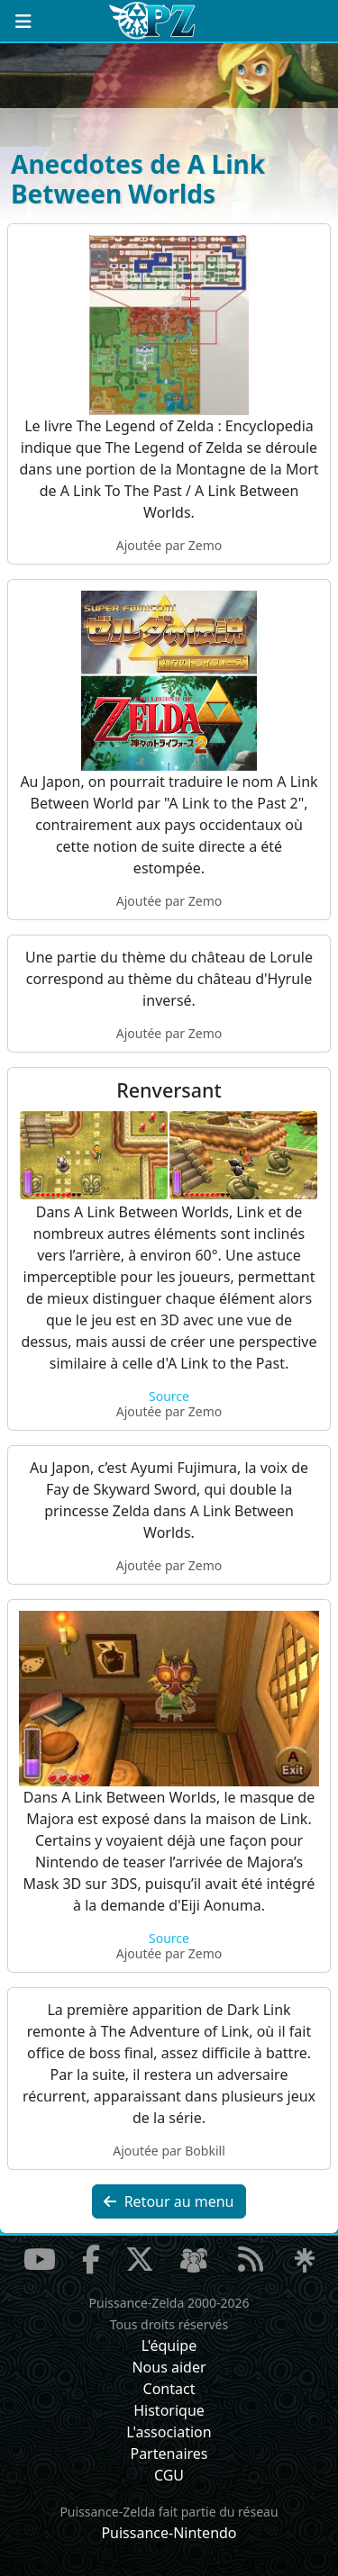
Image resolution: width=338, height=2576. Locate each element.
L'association (168, 2432)
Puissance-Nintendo (168, 2533)
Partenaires (168, 2453)
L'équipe (169, 2345)
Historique (169, 2410)
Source (169, 1396)
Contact (169, 2389)
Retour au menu (168, 2201)
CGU (169, 2475)
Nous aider (169, 2367)
